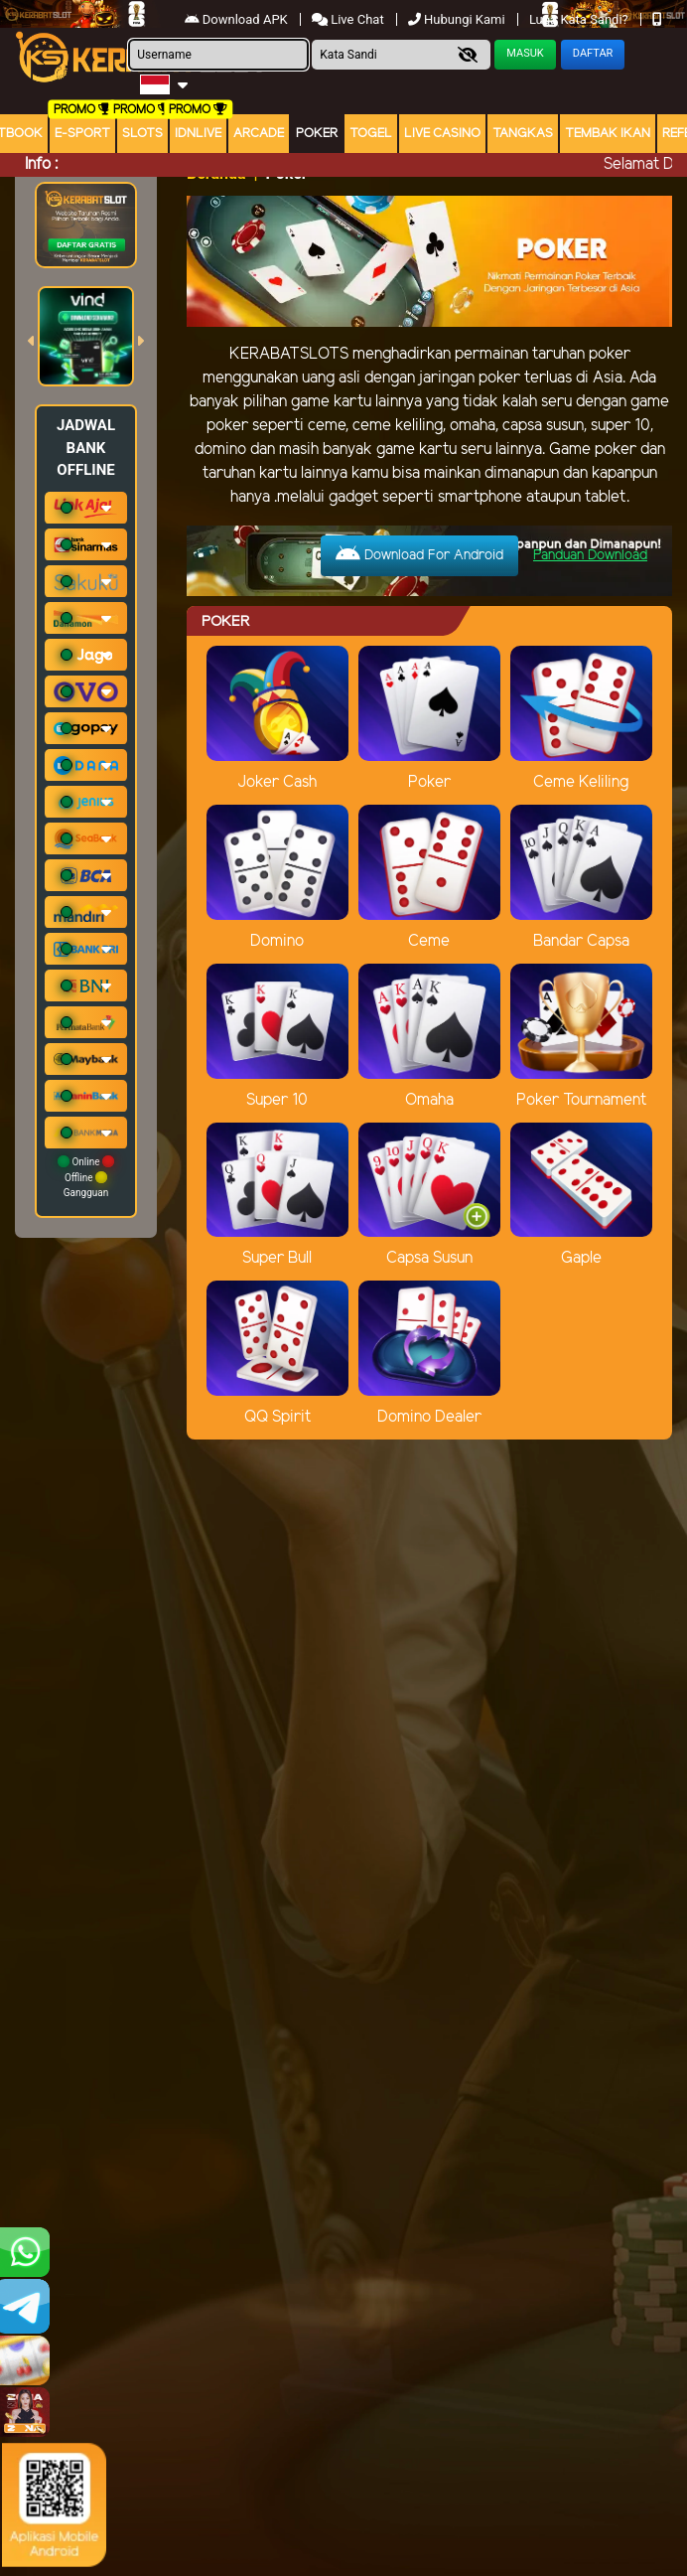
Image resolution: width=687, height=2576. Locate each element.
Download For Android (419, 554)
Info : (41, 164)
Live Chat (349, 19)
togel (370, 133)
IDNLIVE (198, 133)
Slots (142, 133)
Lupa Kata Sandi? (580, 19)
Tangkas (522, 133)
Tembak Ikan (607, 133)
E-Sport (82, 133)
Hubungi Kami (458, 19)
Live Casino (442, 133)
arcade (258, 133)
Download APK (238, 19)
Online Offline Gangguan (86, 1176)
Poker (317, 133)
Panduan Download (590, 555)
